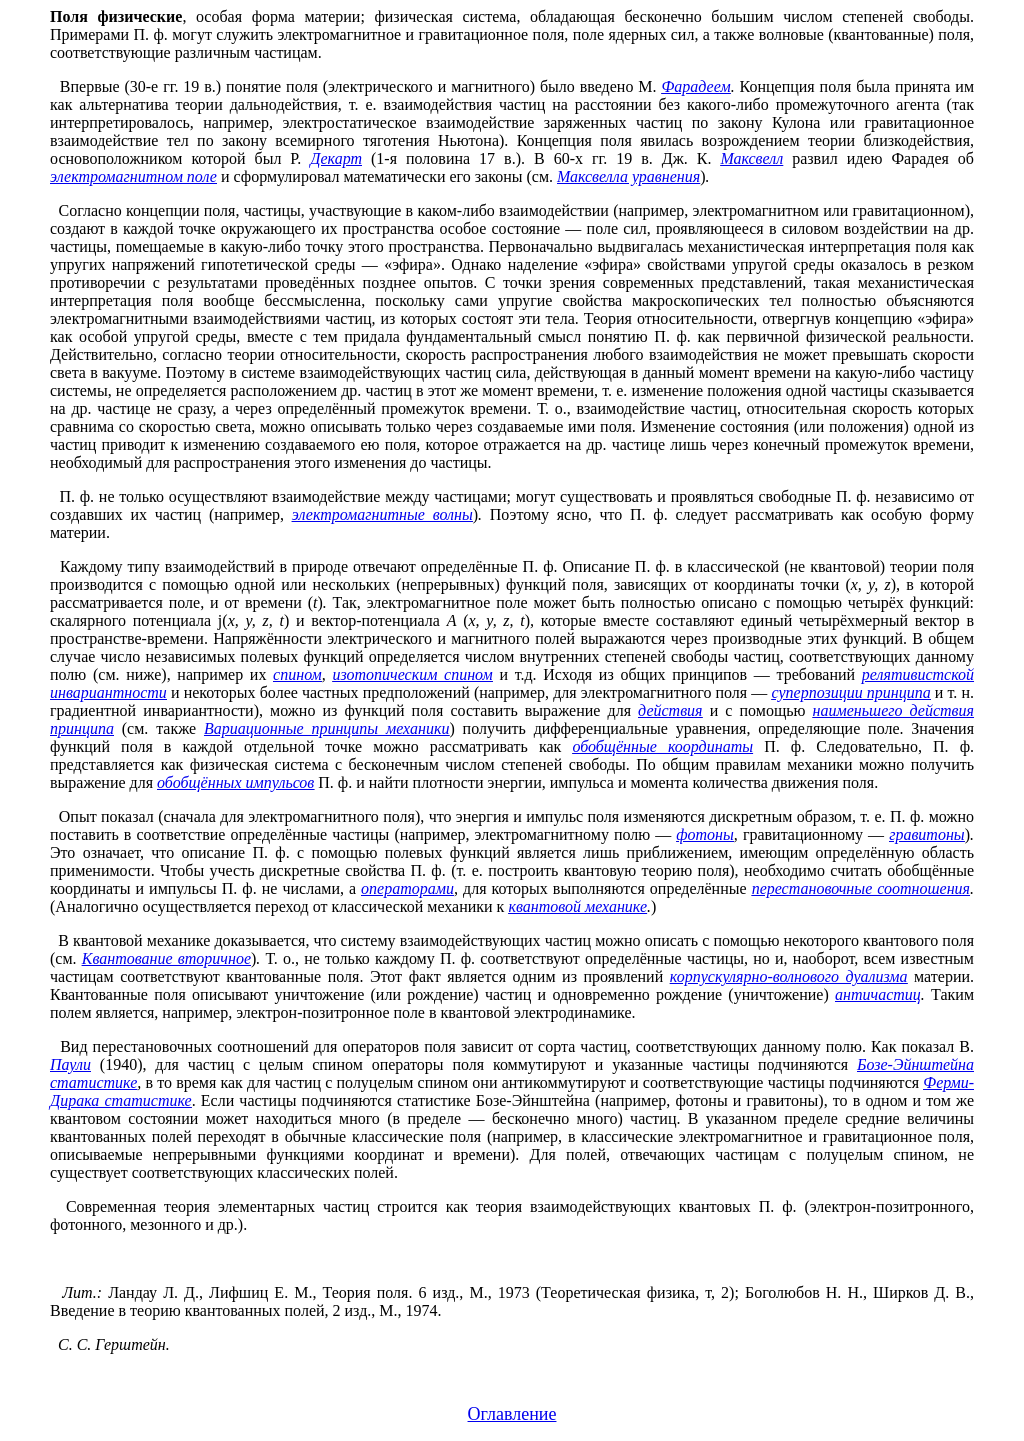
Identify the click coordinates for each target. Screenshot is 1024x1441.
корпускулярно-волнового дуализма (789, 976)
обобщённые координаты (662, 746)
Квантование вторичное (166, 958)
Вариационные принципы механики (326, 728)
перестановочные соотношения (861, 888)
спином (297, 674)
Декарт (336, 158)
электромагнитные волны (382, 514)
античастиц (878, 994)
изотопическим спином (412, 674)
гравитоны (927, 834)
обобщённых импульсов (235, 782)
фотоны (704, 834)
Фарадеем (695, 86)
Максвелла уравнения (628, 176)
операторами (407, 888)
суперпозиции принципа (850, 692)
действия (670, 710)
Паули (70, 1064)
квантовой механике (577, 906)
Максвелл (751, 158)
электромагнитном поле (133, 176)
